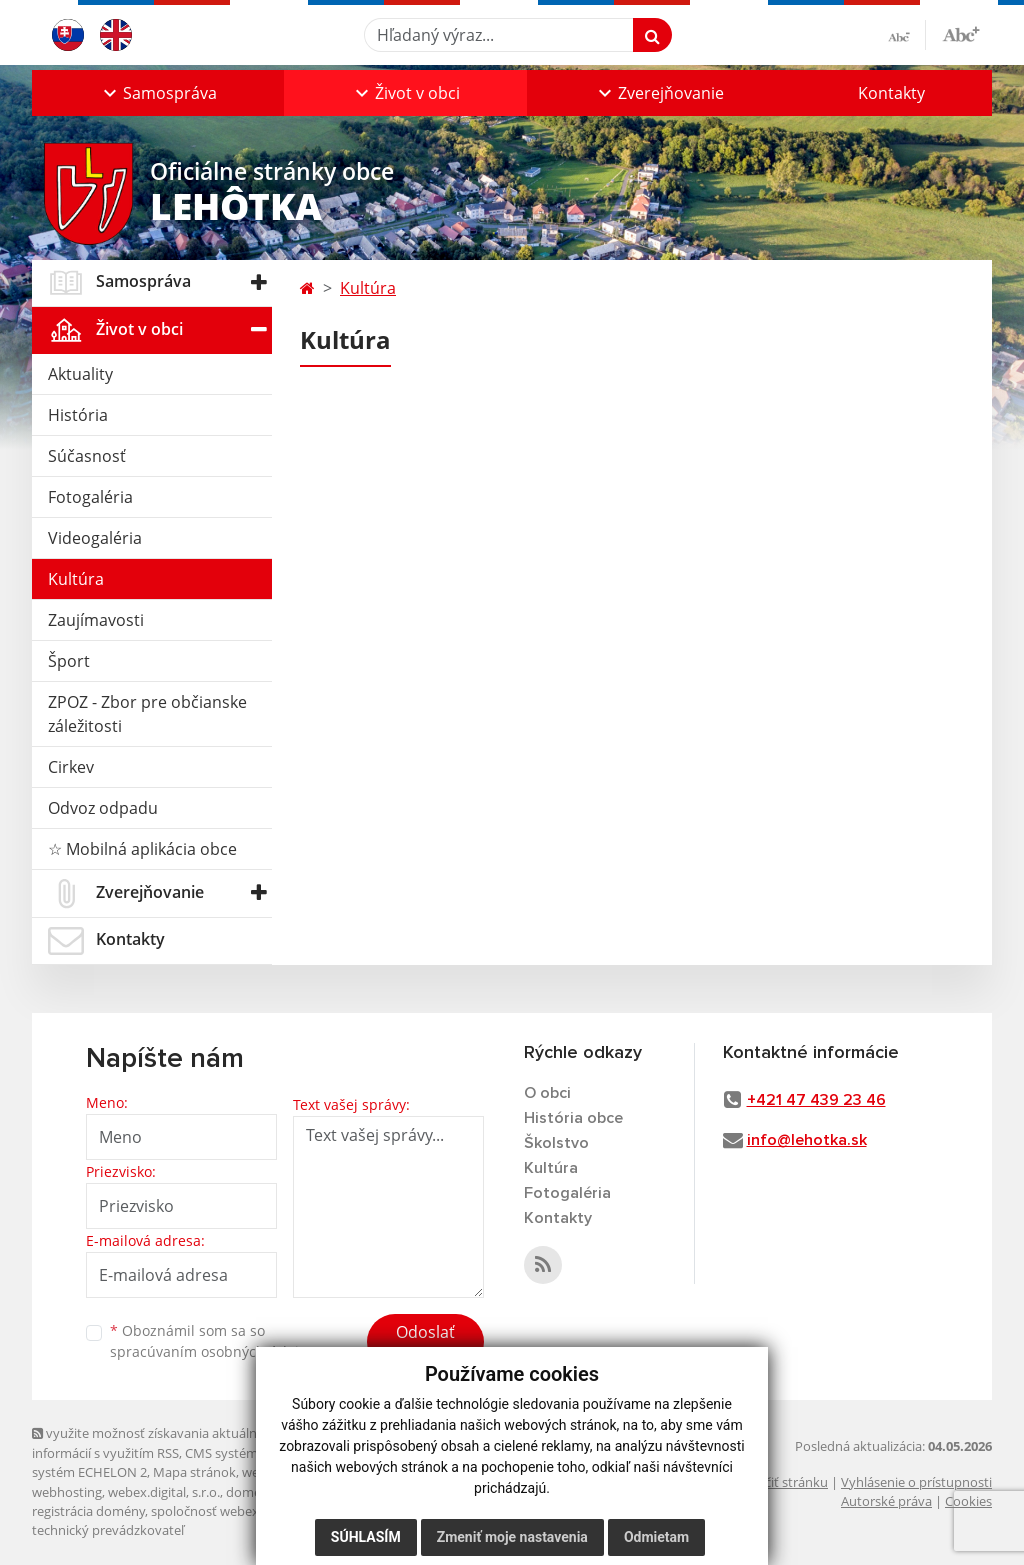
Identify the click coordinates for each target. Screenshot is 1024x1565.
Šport (69, 661)
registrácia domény (88, 1511)
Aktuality (80, 374)
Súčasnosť (87, 456)
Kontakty (891, 93)
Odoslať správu (425, 1344)
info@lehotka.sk (807, 1140)
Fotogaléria (90, 497)
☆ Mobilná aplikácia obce (142, 849)
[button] (158, 93)
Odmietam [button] (656, 1537)
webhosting (67, 1492)
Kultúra (76, 579)
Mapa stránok (194, 1472)
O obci (547, 1093)
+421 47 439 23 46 (816, 1100)
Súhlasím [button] (366, 1537)
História (78, 415)
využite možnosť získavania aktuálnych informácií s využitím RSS (155, 1442)
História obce (573, 1118)
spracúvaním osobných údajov (212, 1351)
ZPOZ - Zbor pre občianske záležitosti (147, 714)
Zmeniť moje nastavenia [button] (512, 1537)
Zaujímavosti (96, 620)
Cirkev (71, 767)
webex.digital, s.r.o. (164, 1492)
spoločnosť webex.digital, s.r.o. (241, 1511)
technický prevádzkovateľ (108, 1530)
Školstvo (556, 1143)
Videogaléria (95, 538)
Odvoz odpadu (103, 808)
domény (250, 1492)
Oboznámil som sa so (212, 1341)
